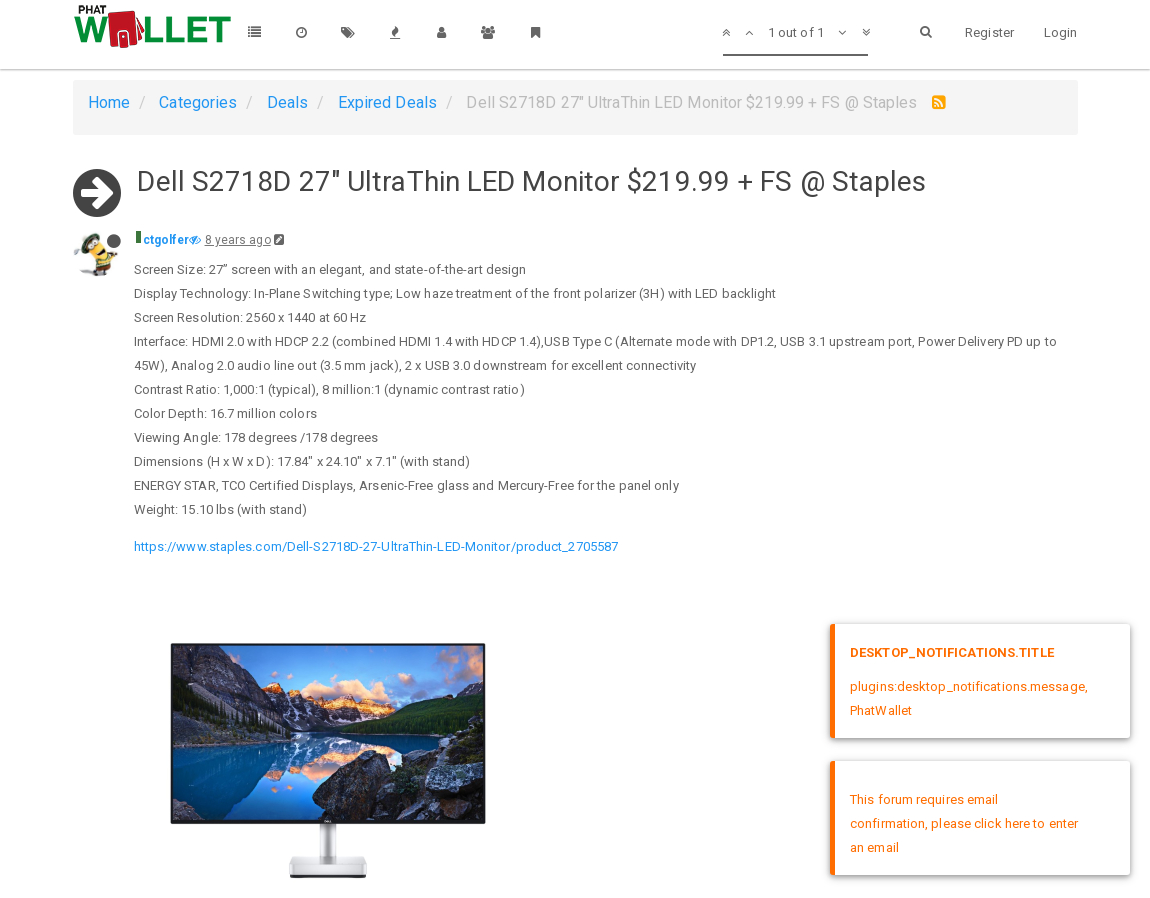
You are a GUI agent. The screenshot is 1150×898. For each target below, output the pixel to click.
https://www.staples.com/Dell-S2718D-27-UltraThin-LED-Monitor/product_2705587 (376, 546)
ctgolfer (166, 240)
